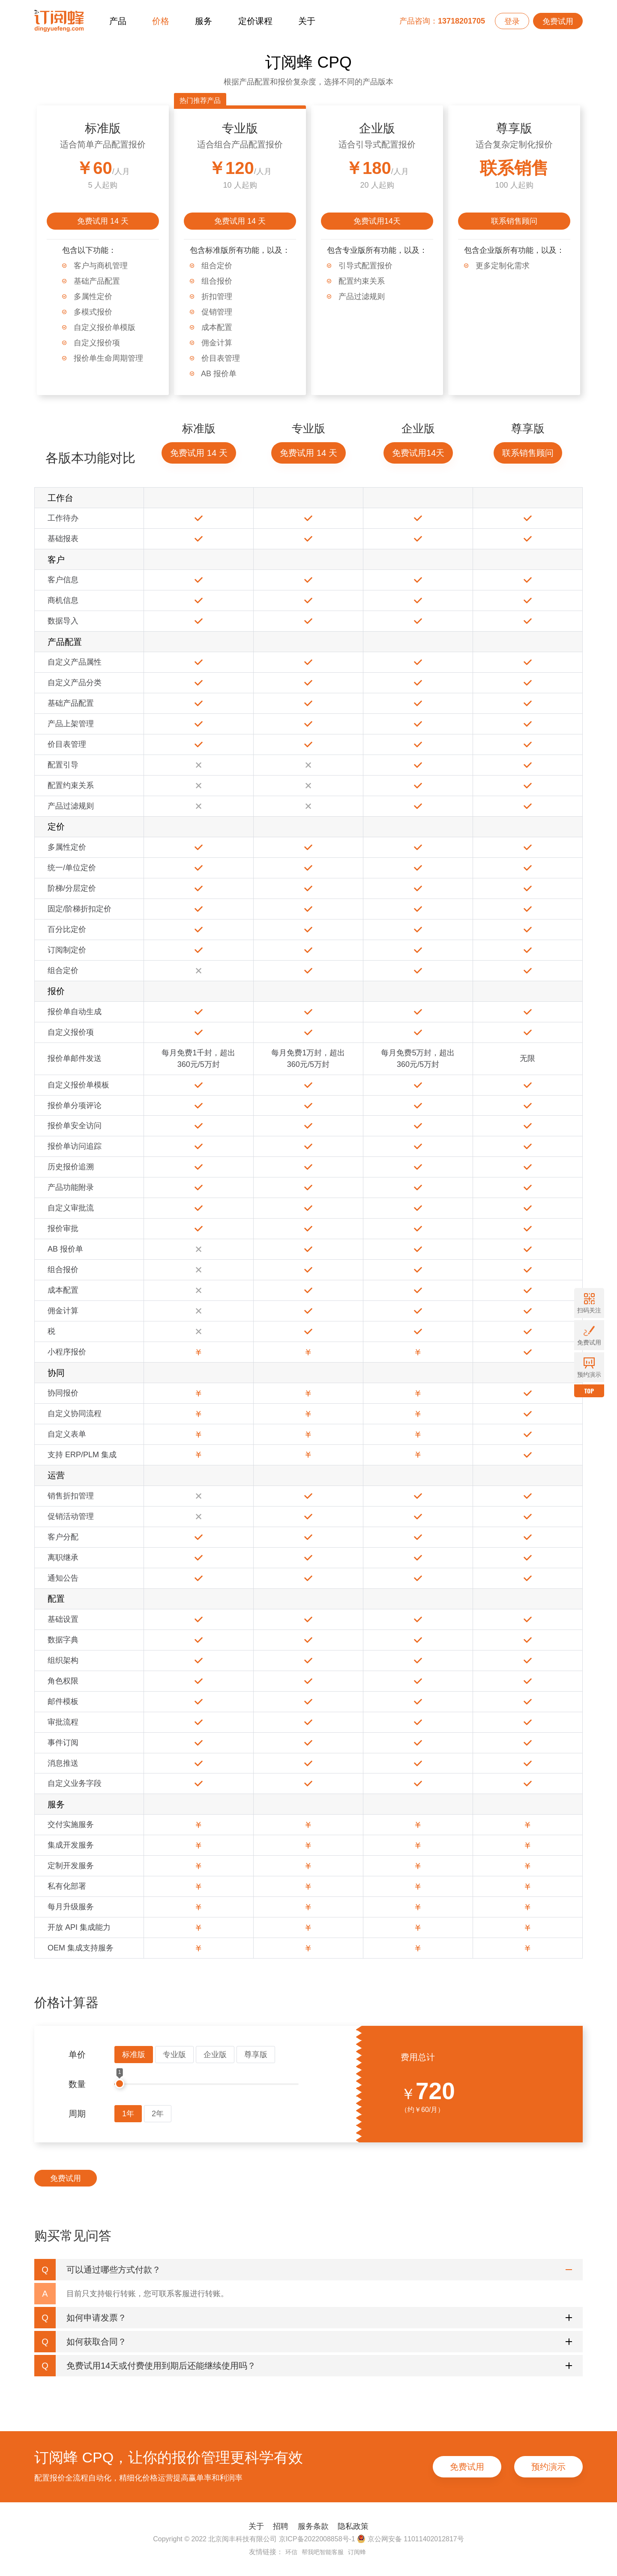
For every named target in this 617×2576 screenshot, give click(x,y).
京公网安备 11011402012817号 (410, 2538)
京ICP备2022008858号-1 (317, 2539)
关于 (306, 21)
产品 (117, 21)
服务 (203, 21)
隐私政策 (353, 2526)
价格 (160, 21)
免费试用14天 (377, 221)
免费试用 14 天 (103, 221)
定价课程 (255, 21)
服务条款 (313, 2526)
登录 (512, 21)
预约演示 (548, 2466)
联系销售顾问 (514, 221)
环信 (291, 2552)
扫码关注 (589, 1303)
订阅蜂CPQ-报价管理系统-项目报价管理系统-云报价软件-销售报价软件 (59, 21)
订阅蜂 (357, 2552)
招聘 (280, 2526)
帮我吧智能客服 (323, 2552)
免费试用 (557, 21)
